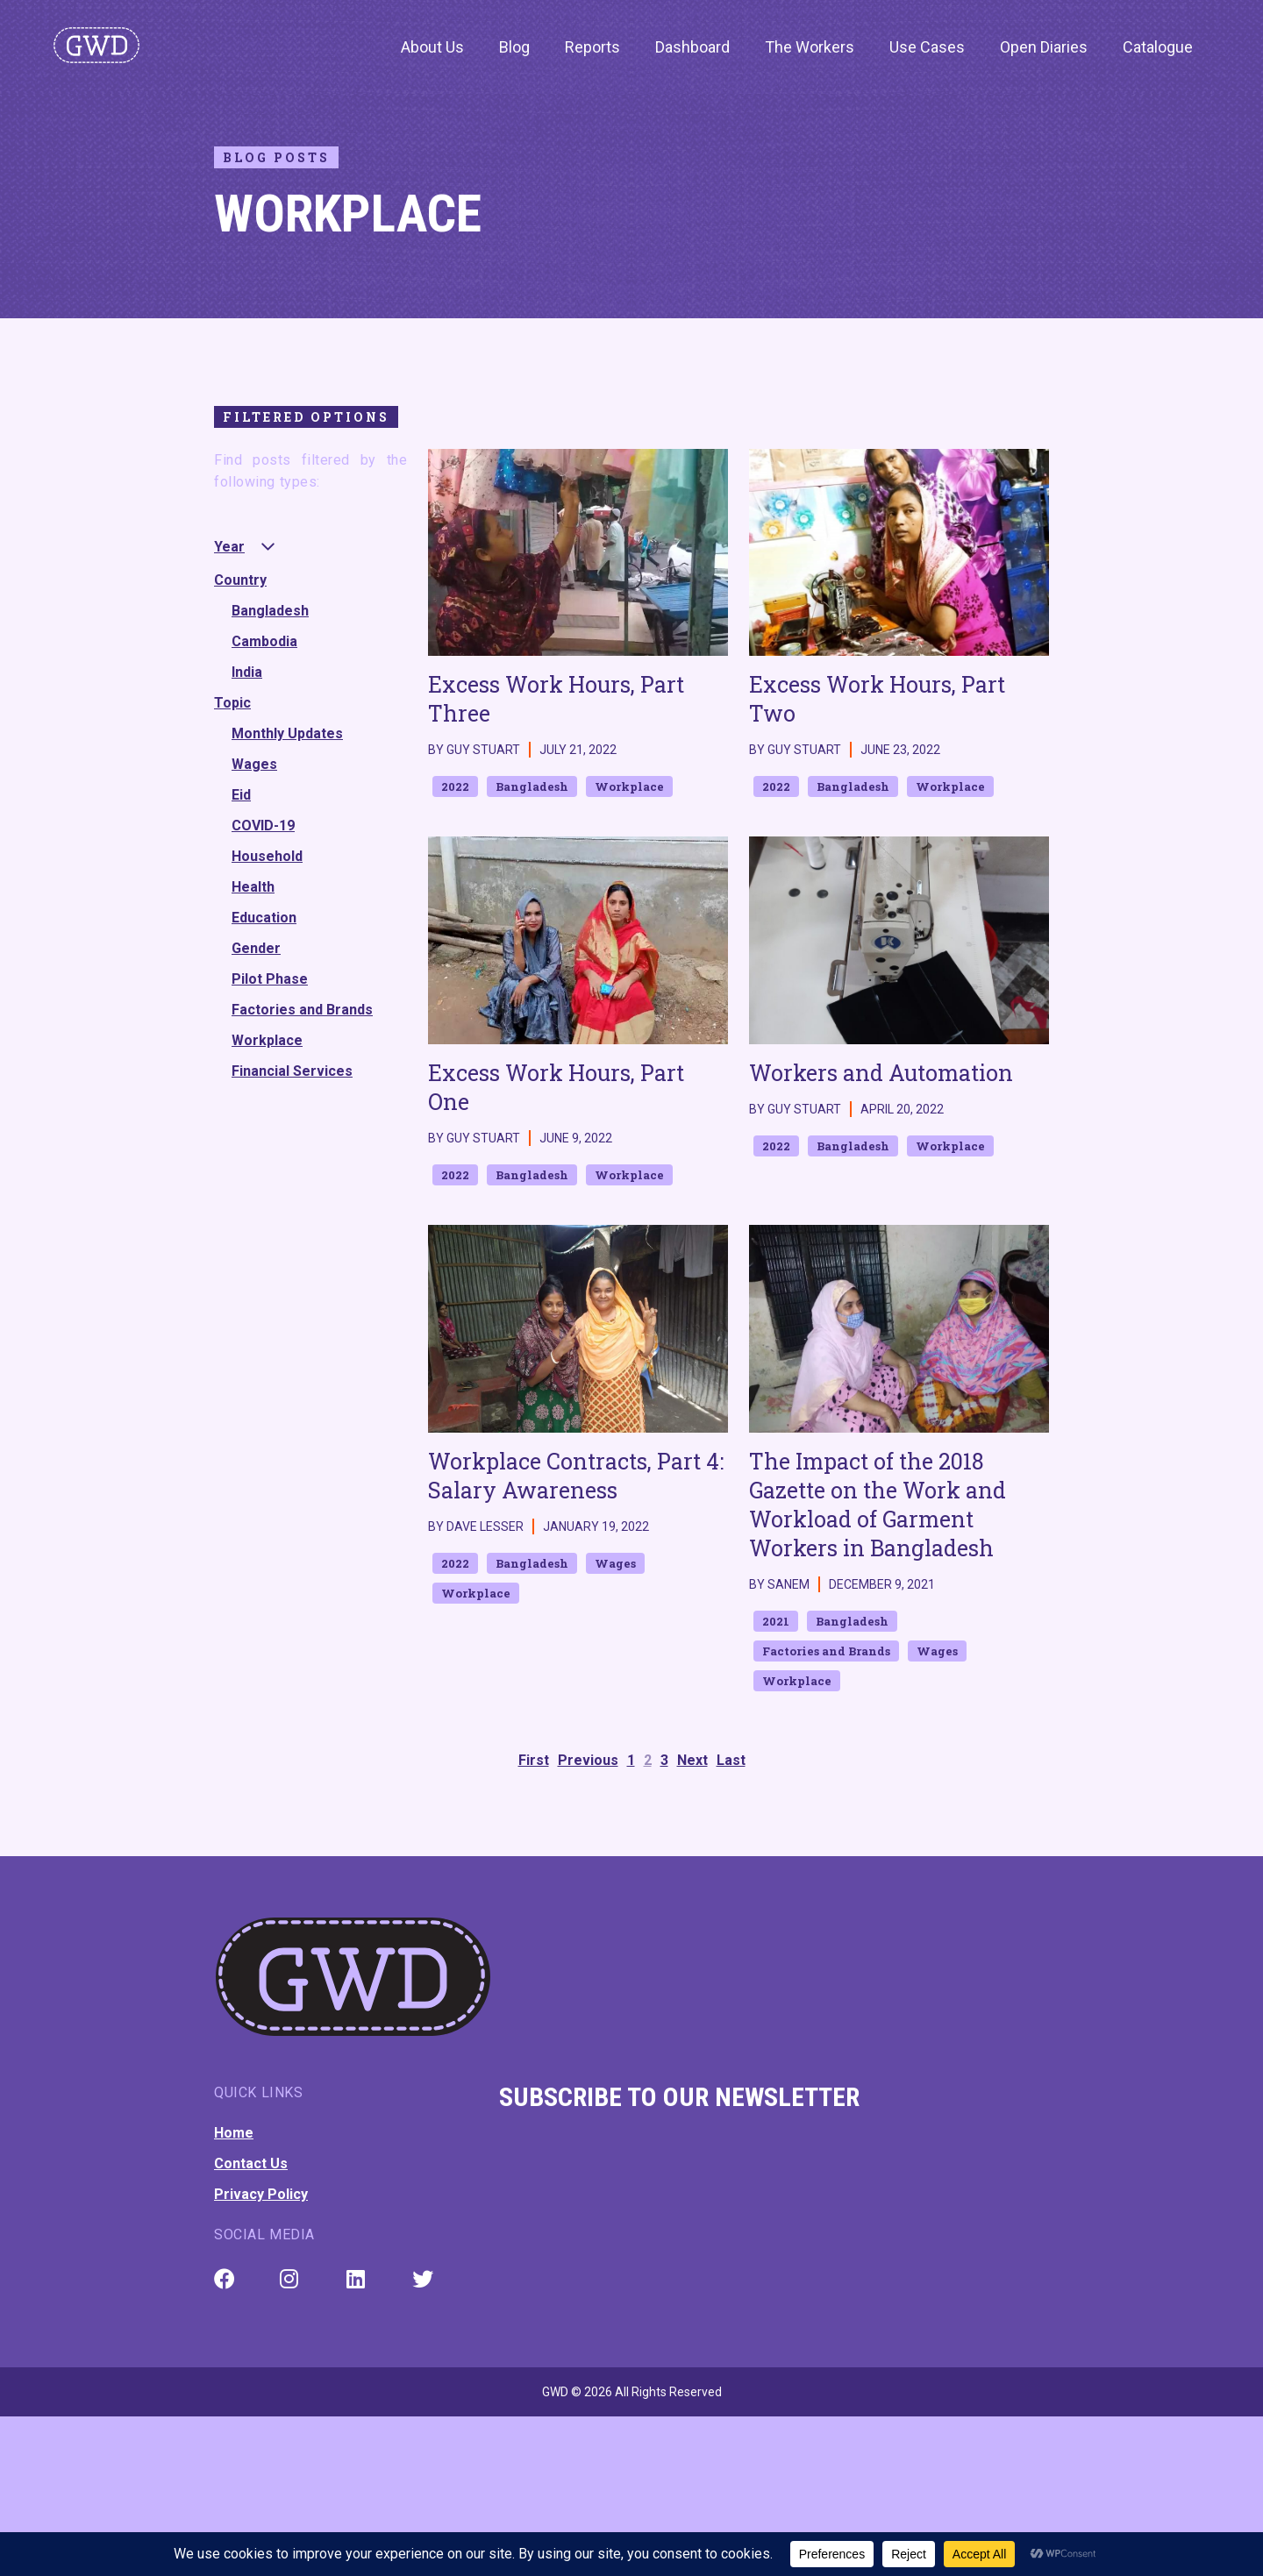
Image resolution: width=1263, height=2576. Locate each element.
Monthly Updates (287, 733)
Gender (256, 948)
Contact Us (251, 2163)
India (247, 672)
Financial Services (292, 1071)
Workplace (267, 1040)
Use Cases (927, 47)
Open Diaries (1044, 47)
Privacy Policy (261, 2194)
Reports (592, 47)
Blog (514, 47)
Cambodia (264, 641)
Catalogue (1158, 47)
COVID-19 (263, 825)
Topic (232, 702)
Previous (588, 1760)
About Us (432, 47)
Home (233, 2132)
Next (692, 1760)
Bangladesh (270, 610)
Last (731, 1760)
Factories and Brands (302, 1009)
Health (253, 887)
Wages (254, 764)
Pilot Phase (270, 979)
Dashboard (692, 47)
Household (267, 856)
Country (240, 580)
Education (264, 917)
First (533, 1760)
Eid (241, 794)
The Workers (809, 47)
